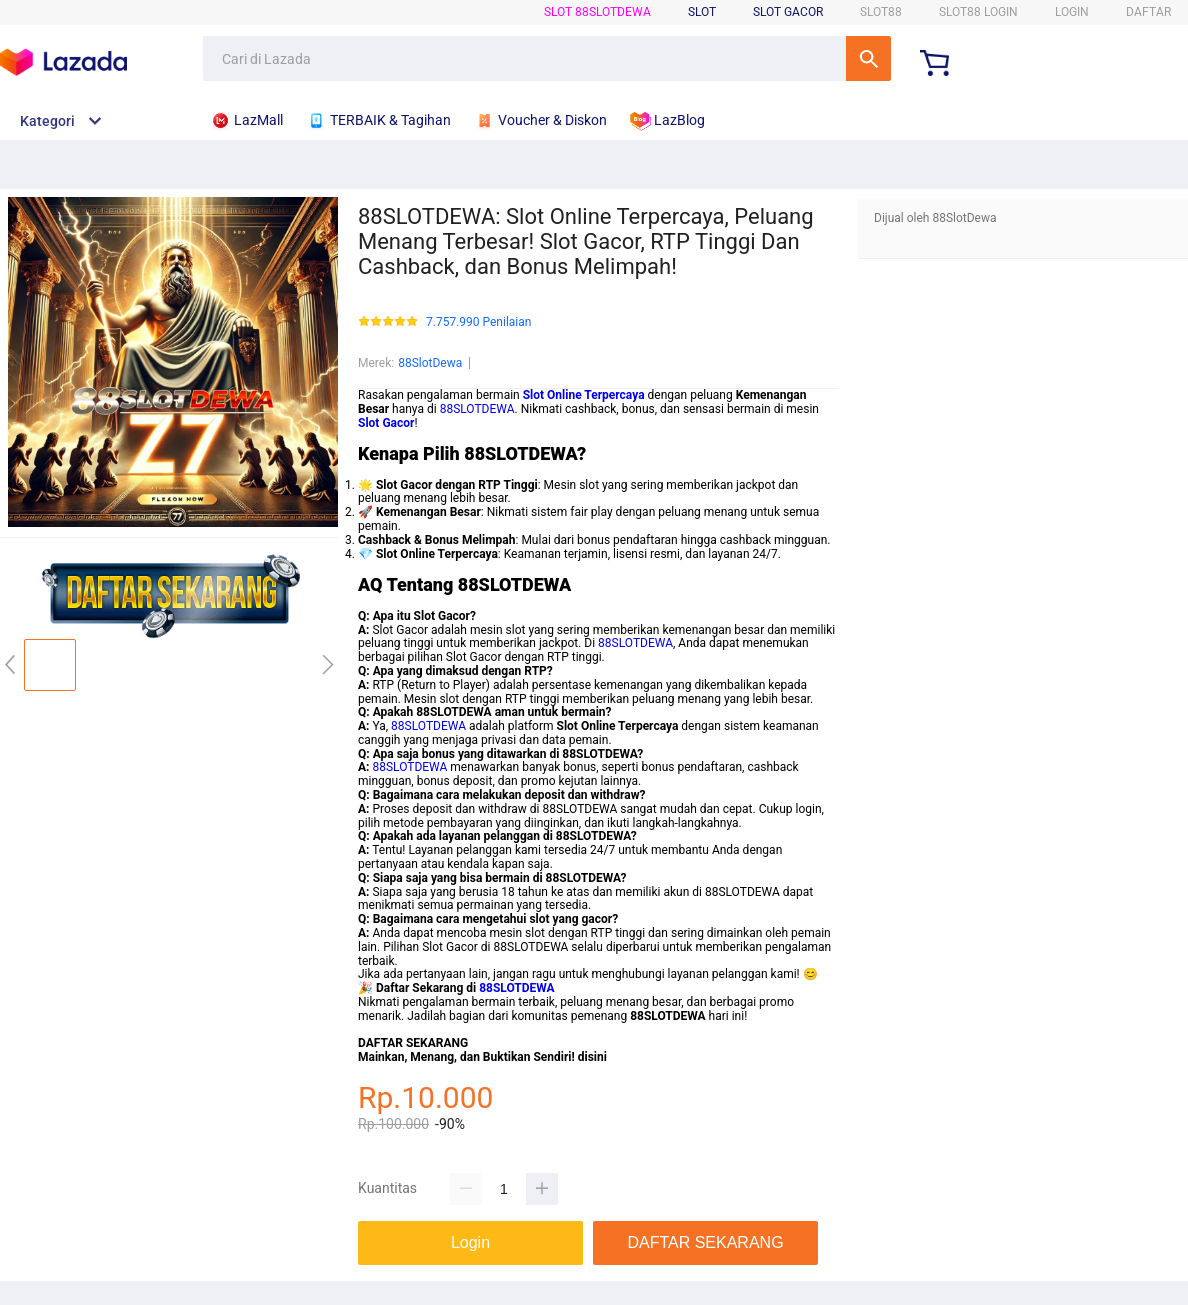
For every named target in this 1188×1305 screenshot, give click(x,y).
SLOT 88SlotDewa (597, 12)
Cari (868, 58)
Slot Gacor (788, 12)
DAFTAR (1148, 12)
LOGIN (1072, 12)
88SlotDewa (430, 363)
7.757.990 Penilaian (478, 322)
